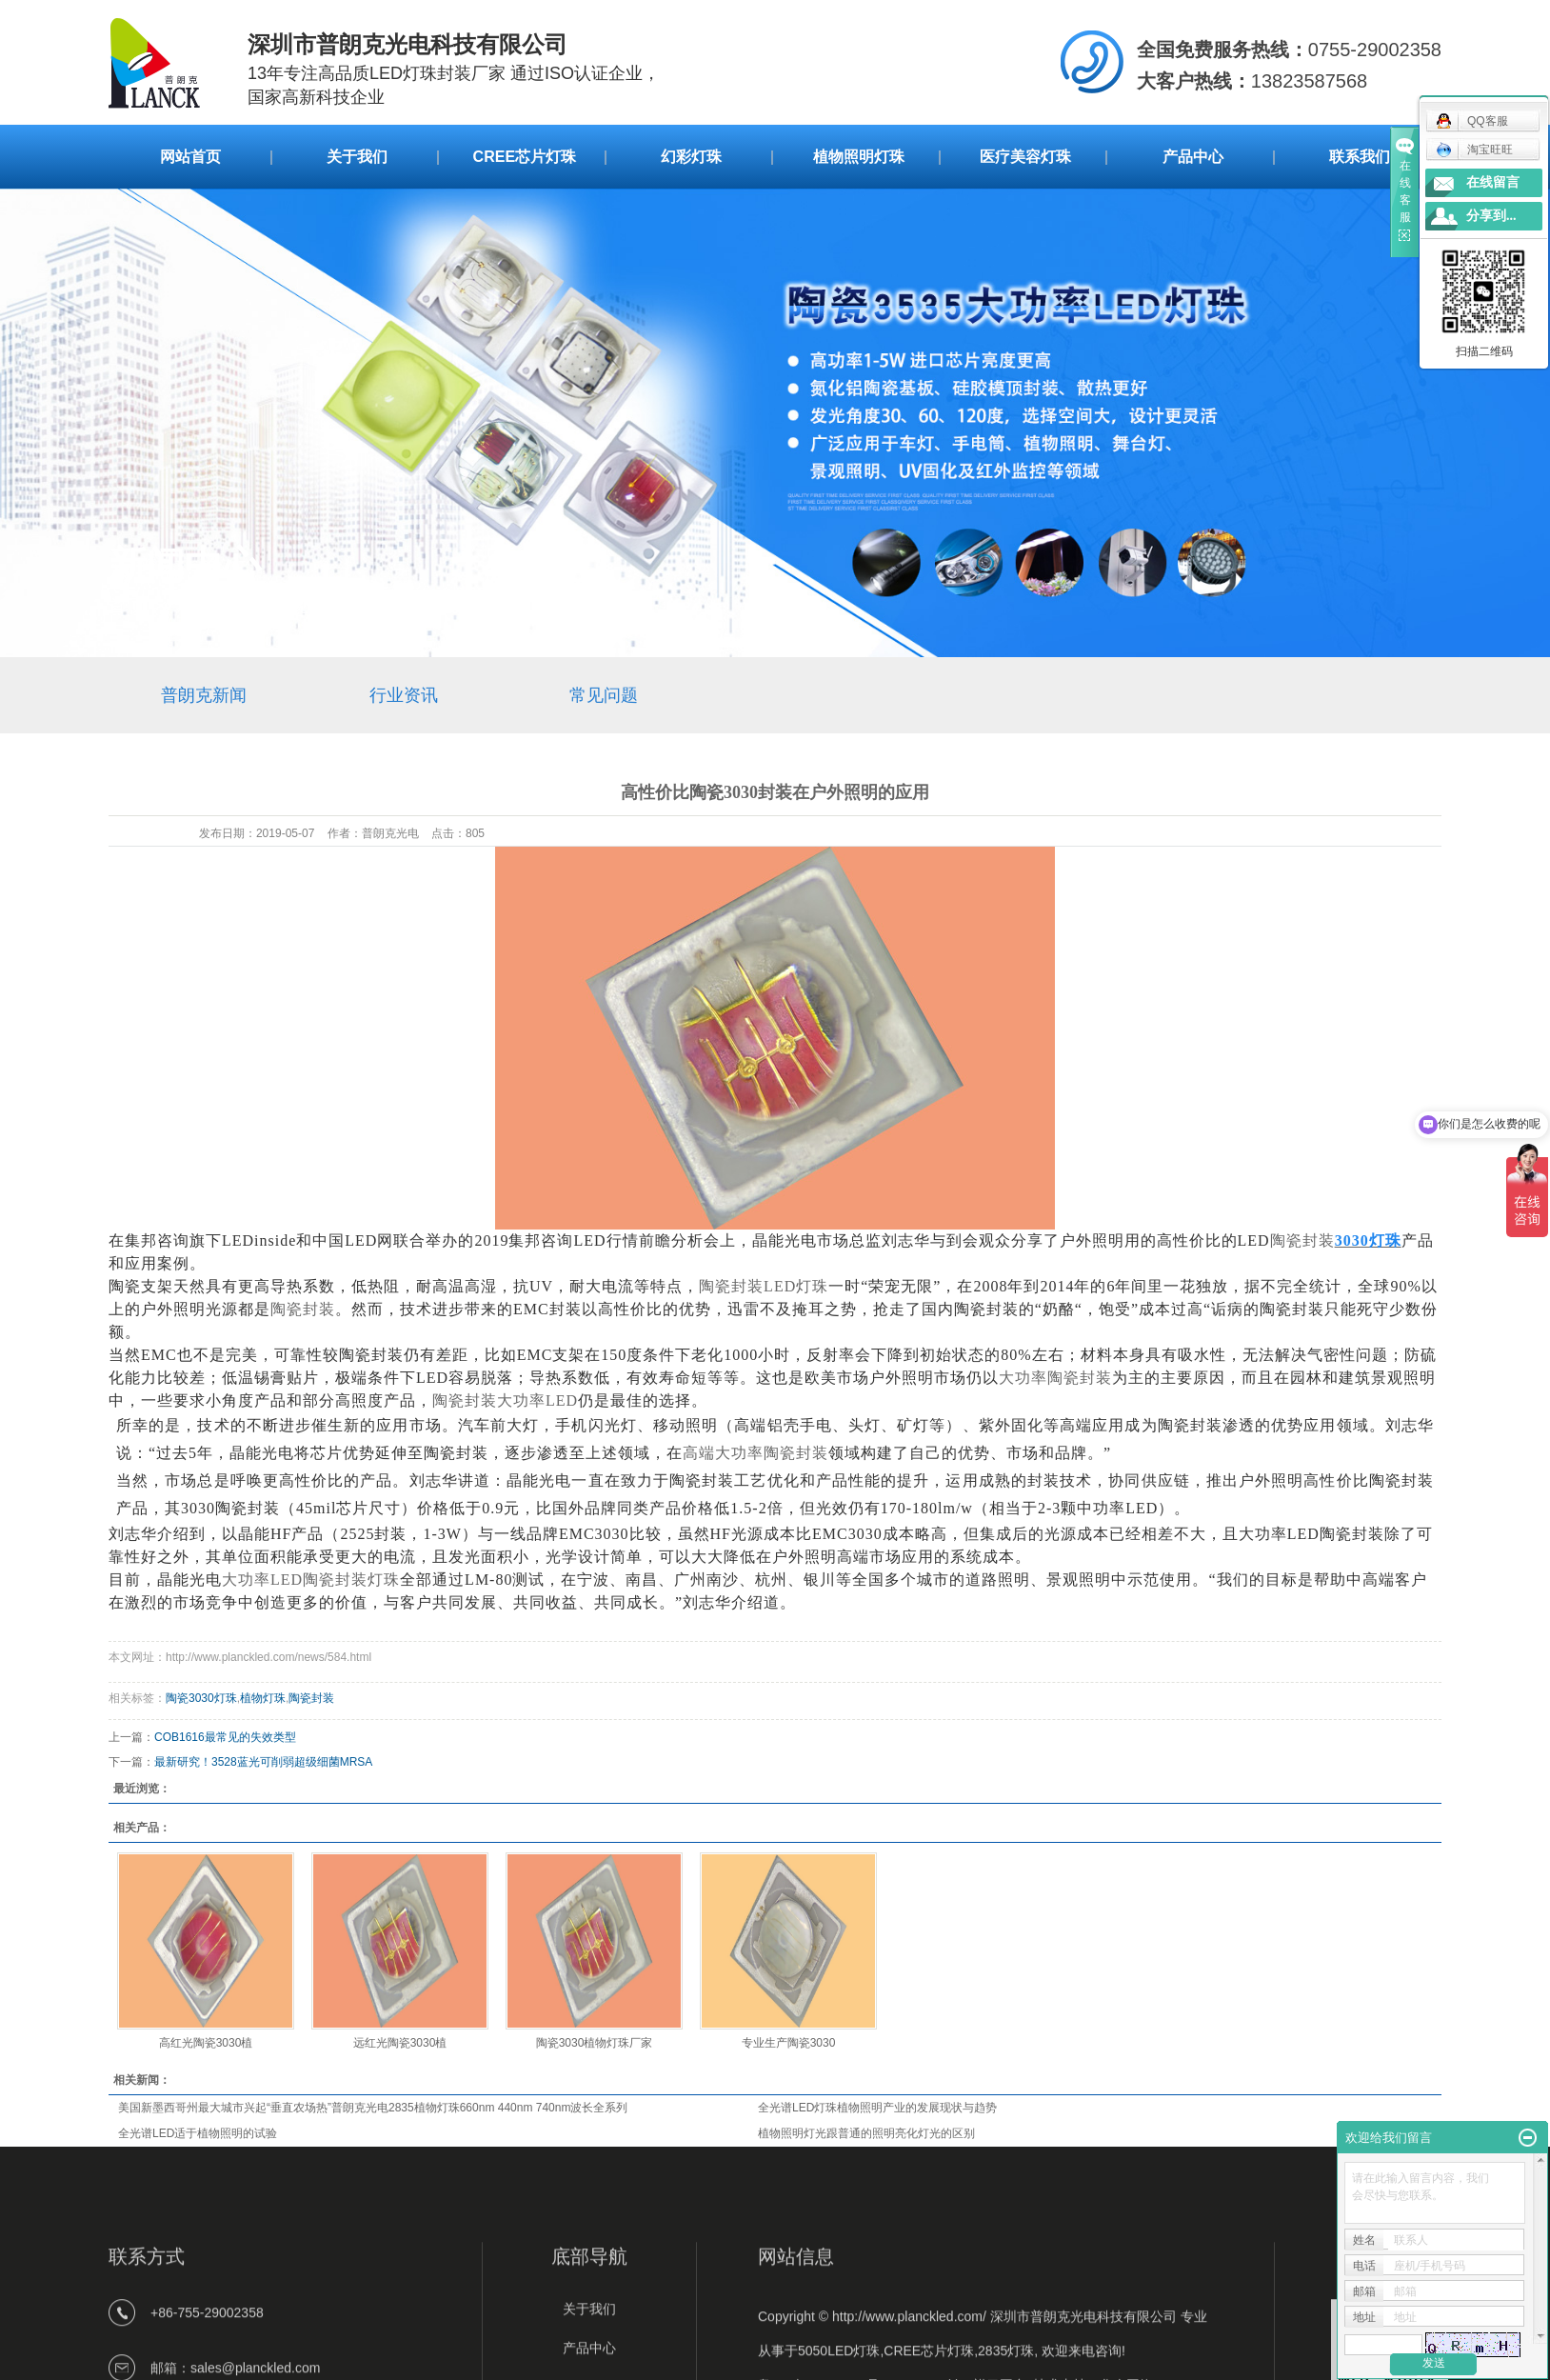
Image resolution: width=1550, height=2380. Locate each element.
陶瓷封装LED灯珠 (763, 1286)
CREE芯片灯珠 (524, 157)
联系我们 (1359, 157)
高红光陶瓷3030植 (206, 2043)
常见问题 (309, 605)
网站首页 (190, 157)
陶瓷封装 (1302, 1240)
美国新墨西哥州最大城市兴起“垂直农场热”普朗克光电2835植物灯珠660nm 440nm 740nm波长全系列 (372, 2107)
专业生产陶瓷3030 (789, 2043)
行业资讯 (403, 695)
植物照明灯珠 (858, 157)
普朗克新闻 (204, 695)
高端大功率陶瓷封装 (755, 1453)
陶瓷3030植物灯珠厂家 (594, 2043)
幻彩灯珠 (691, 157)
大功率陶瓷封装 (1055, 1378)
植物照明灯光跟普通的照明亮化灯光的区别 (866, 2133)
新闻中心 (211, 605)
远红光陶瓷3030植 (400, 2043)
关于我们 (357, 157)
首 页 (128, 605)
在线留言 (1493, 182)
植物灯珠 (263, 1698)
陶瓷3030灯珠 (201, 1698)
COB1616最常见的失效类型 (225, 1737)
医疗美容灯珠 (1025, 157)
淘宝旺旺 (1474, 149)
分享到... (1491, 216)
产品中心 (1192, 157)
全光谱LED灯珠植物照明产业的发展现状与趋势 (877, 2107)
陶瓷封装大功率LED (505, 1400)
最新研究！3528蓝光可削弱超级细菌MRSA (263, 1762)
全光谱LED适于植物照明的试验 (197, 2133)
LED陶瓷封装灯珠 (311, 1579)
